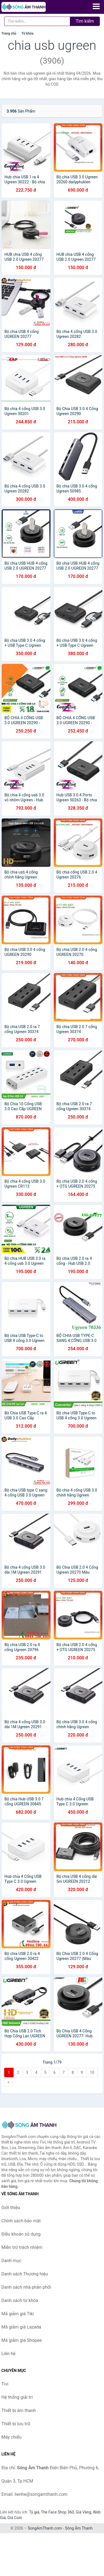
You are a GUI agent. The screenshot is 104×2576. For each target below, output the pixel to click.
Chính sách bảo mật (21, 2220)
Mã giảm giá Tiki (17, 2313)
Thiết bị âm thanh (18, 2410)
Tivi (4, 2384)
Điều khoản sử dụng (20, 2234)
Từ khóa (27, 33)
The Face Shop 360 (57, 2512)
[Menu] (96, 6)
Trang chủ (8, 33)
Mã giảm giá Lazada (21, 2327)
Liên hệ (8, 2353)
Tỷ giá (34, 2512)
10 (92, 2072)
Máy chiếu (11, 2437)
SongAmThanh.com (45, 2528)
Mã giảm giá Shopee (21, 2340)
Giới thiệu (10, 2207)
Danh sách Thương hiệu (24, 2274)
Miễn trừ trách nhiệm (21, 2247)
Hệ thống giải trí (17, 2397)
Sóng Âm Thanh (78, 2528)
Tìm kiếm (85, 21)
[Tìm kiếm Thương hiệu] (37, 21)
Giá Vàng (83, 2512)
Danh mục (11, 2260)
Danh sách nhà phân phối (26, 2287)
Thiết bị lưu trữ (15, 2423)
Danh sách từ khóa (19, 2300)
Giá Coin (14, 2517)
